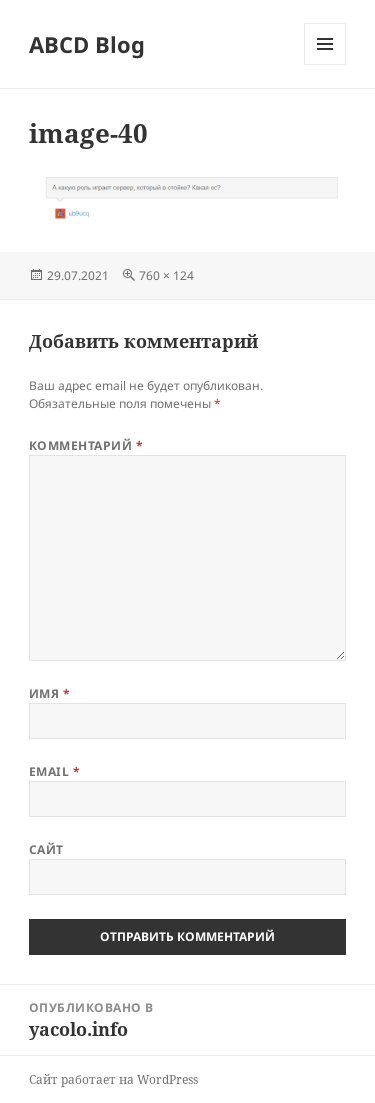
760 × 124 (166, 275)
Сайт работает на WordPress (113, 1079)
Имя (49, 693)
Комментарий (86, 445)
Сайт (46, 849)
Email (54, 771)
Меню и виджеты (325, 64)
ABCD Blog (87, 44)
